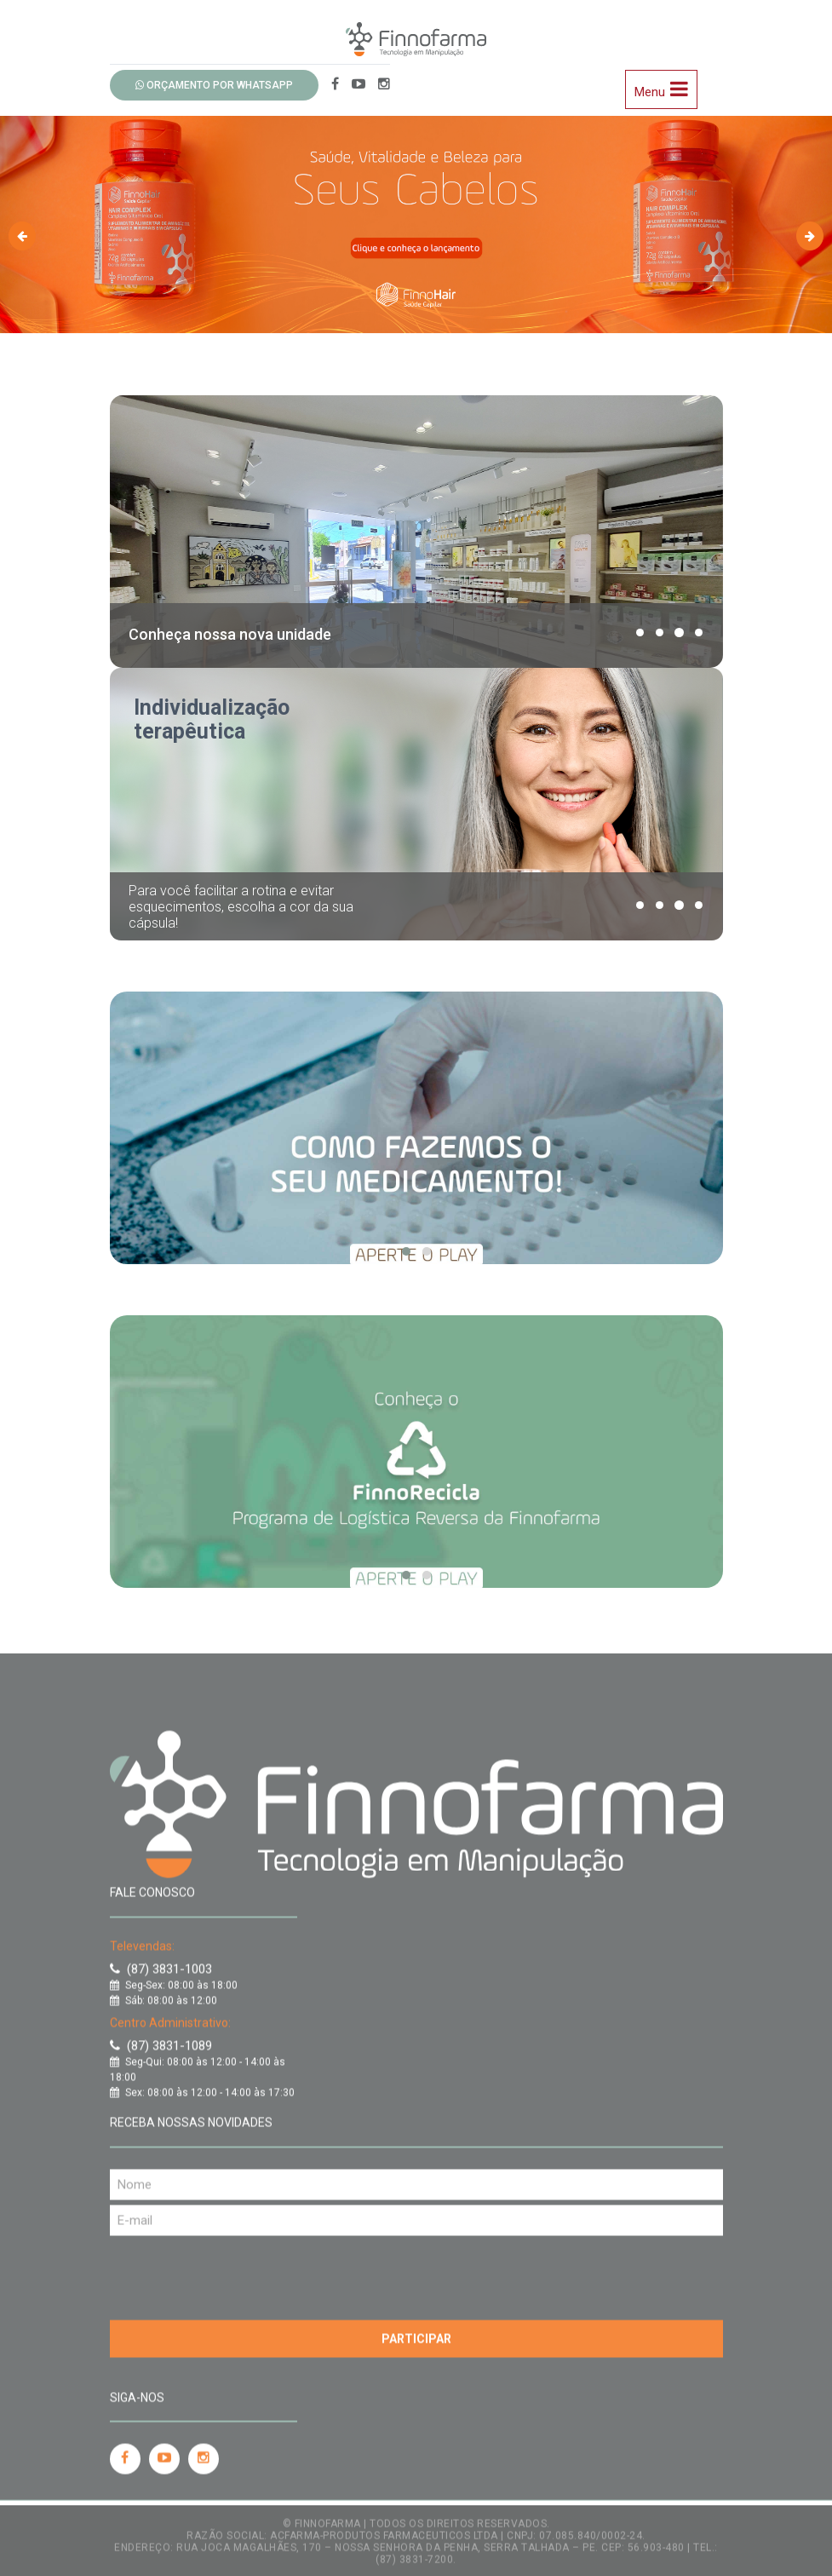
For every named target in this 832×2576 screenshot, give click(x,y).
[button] (640, 632)
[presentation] (239, 2265)
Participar (416, 2330)
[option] (416, 214)
